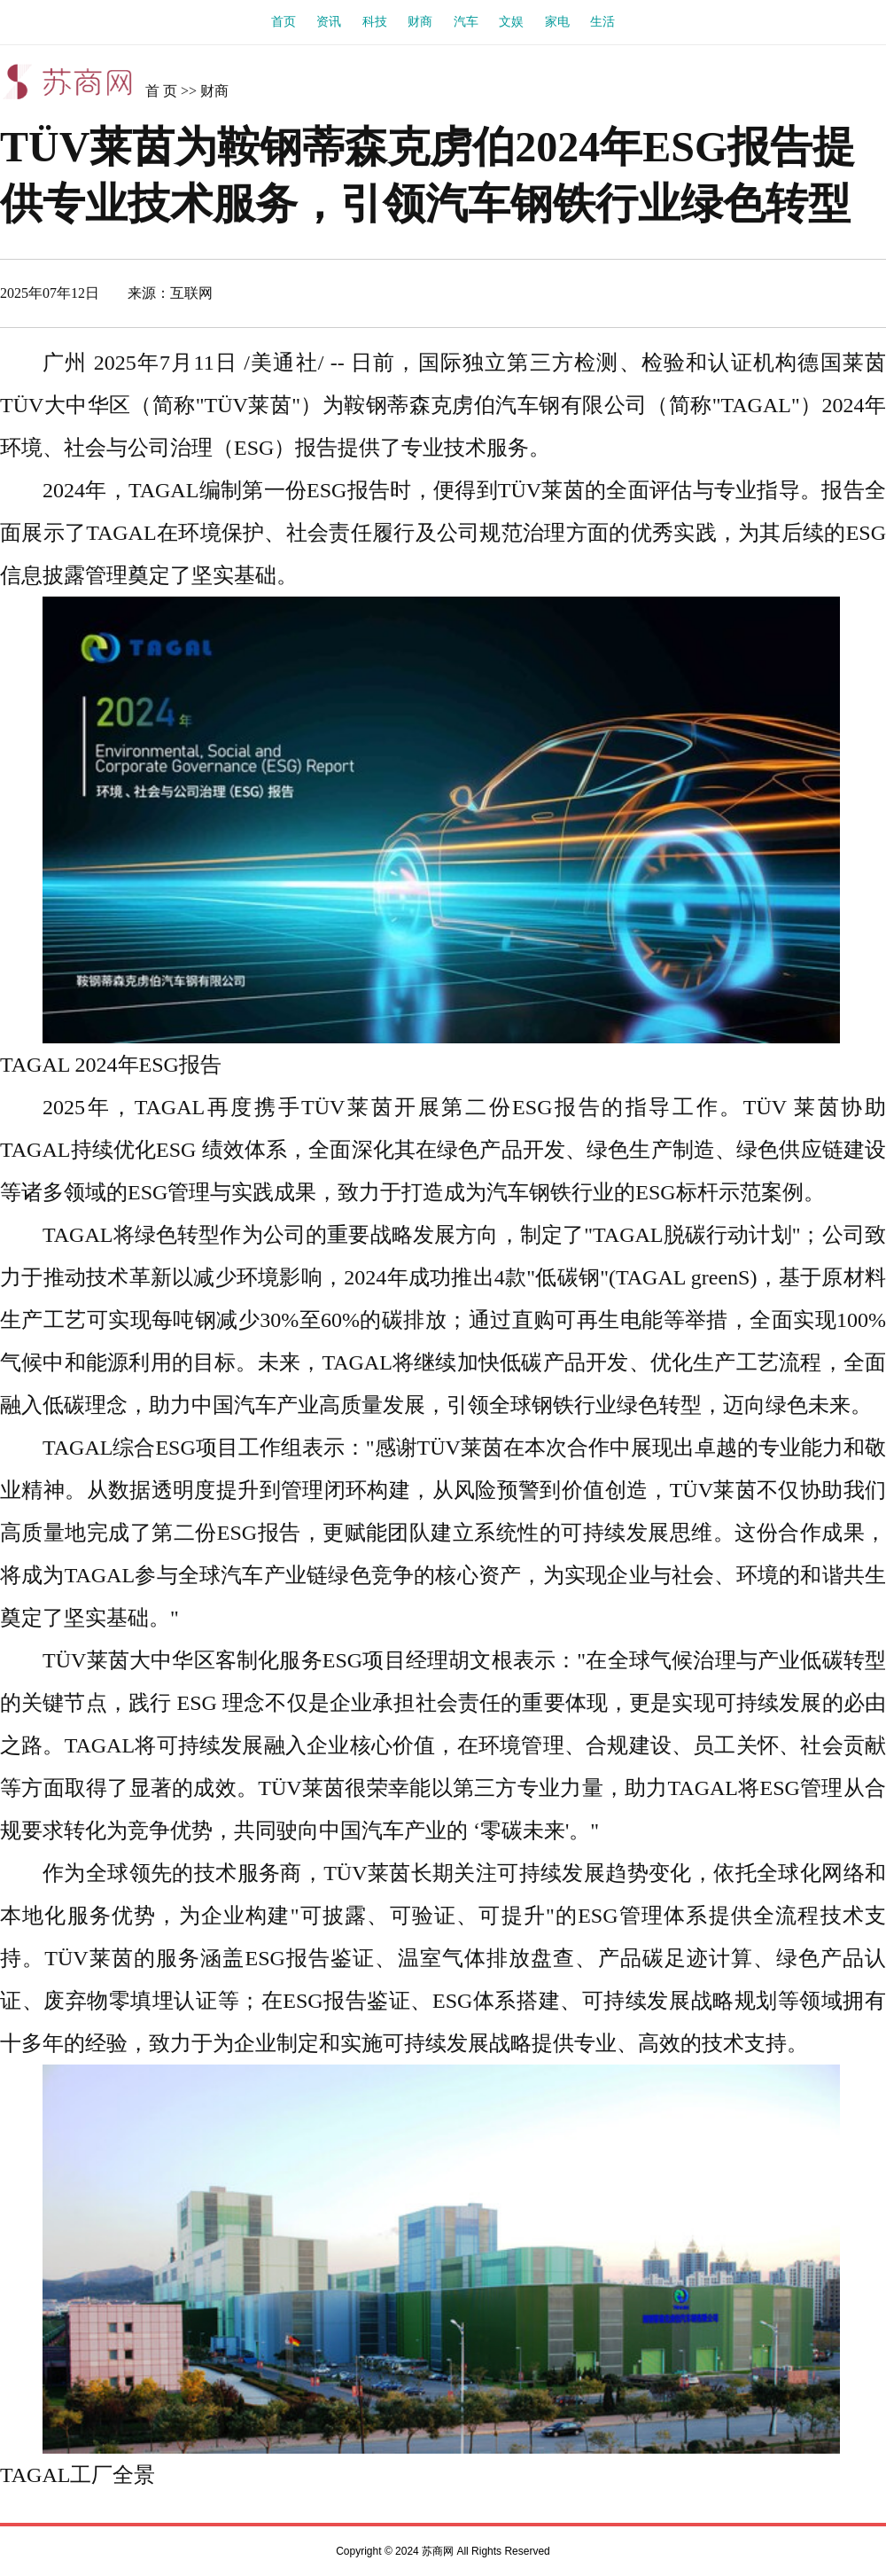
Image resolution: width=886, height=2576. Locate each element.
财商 (420, 21)
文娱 (511, 21)
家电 (557, 21)
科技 (374, 21)
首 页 (161, 90)
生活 (602, 21)
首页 (283, 21)
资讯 (328, 21)
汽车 (466, 21)
